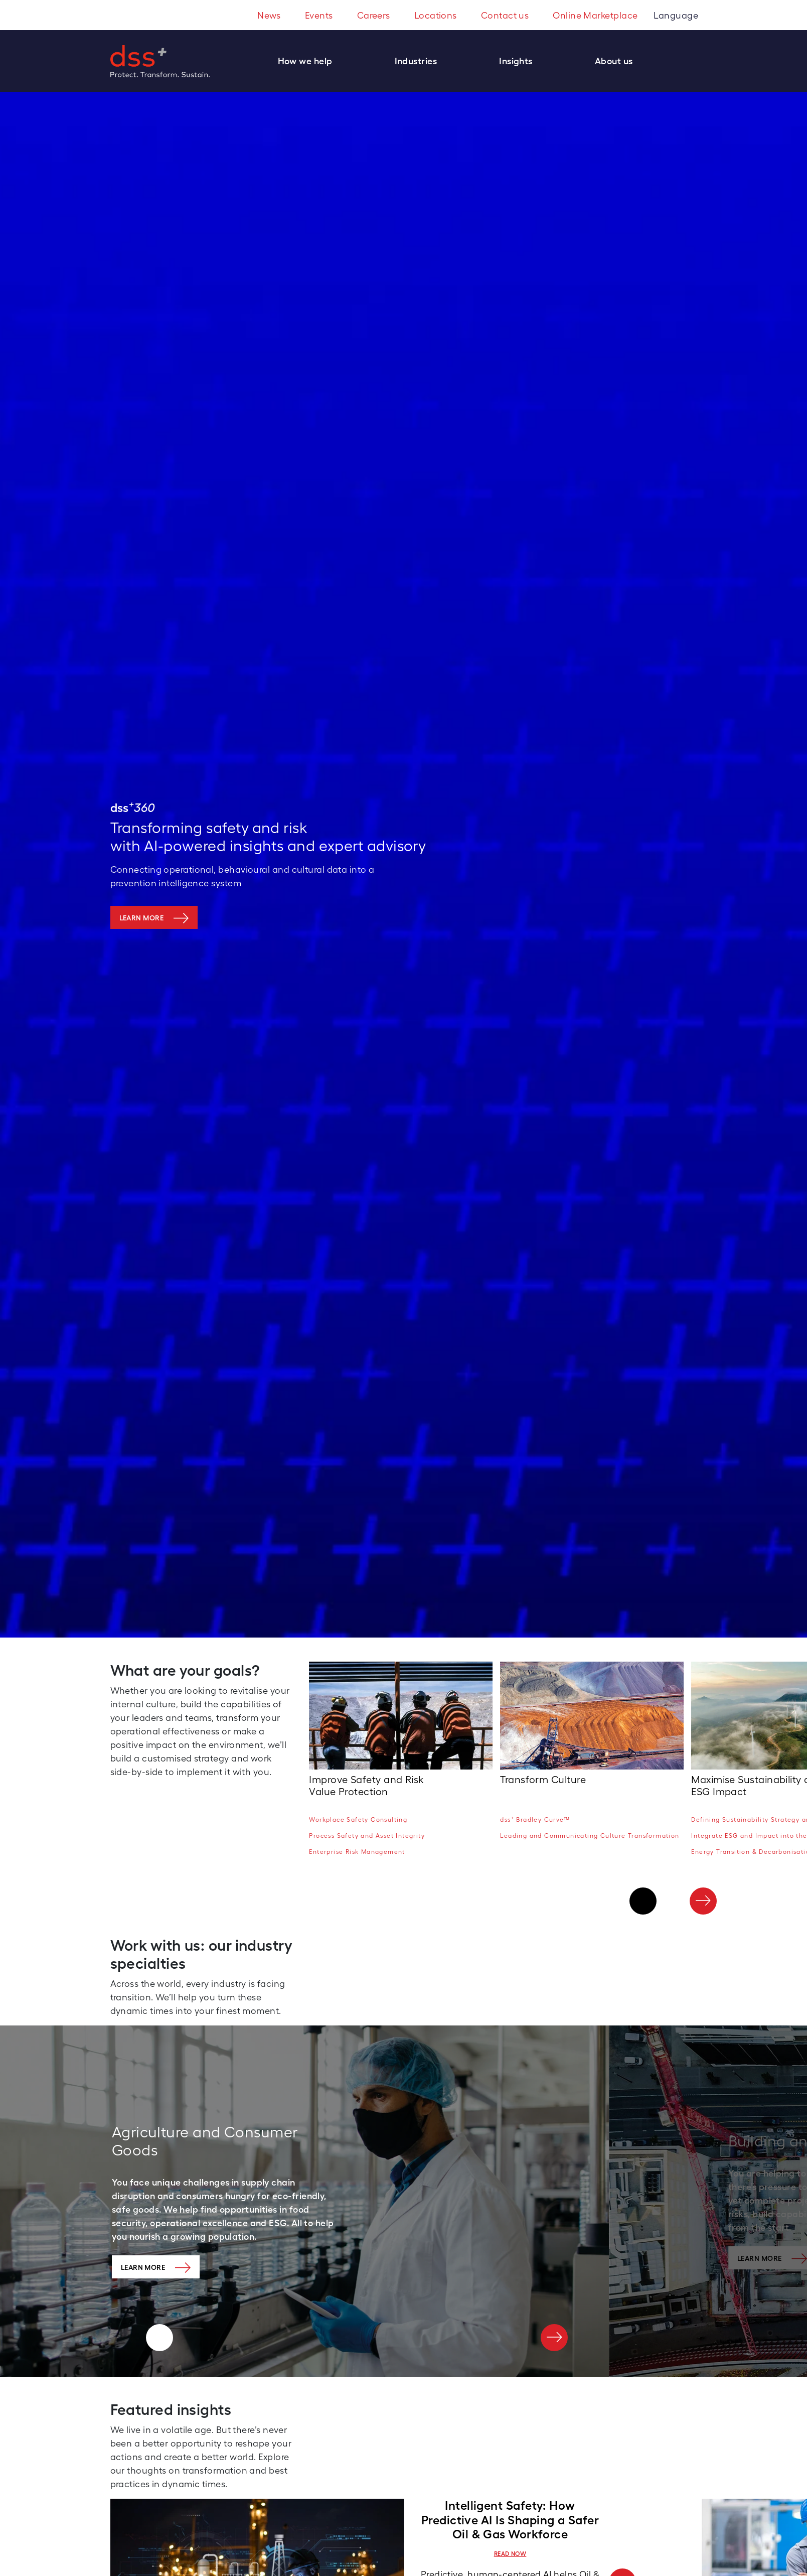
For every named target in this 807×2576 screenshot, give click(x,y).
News (269, 15)
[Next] (703, 1901)
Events (319, 15)
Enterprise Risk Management (357, 1851)
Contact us (505, 15)
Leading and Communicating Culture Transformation (589, 1835)
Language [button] (677, 15)
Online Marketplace (595, 15)
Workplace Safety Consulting (358, 1819)
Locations (435, 15)
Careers (373, 15)
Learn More (143, 2267)
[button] (310, 61)
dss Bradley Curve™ (535, 1819)
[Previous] (643, 1901)
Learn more (141, 918)
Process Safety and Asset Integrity (367, 1835)
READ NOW (510, 2553)
